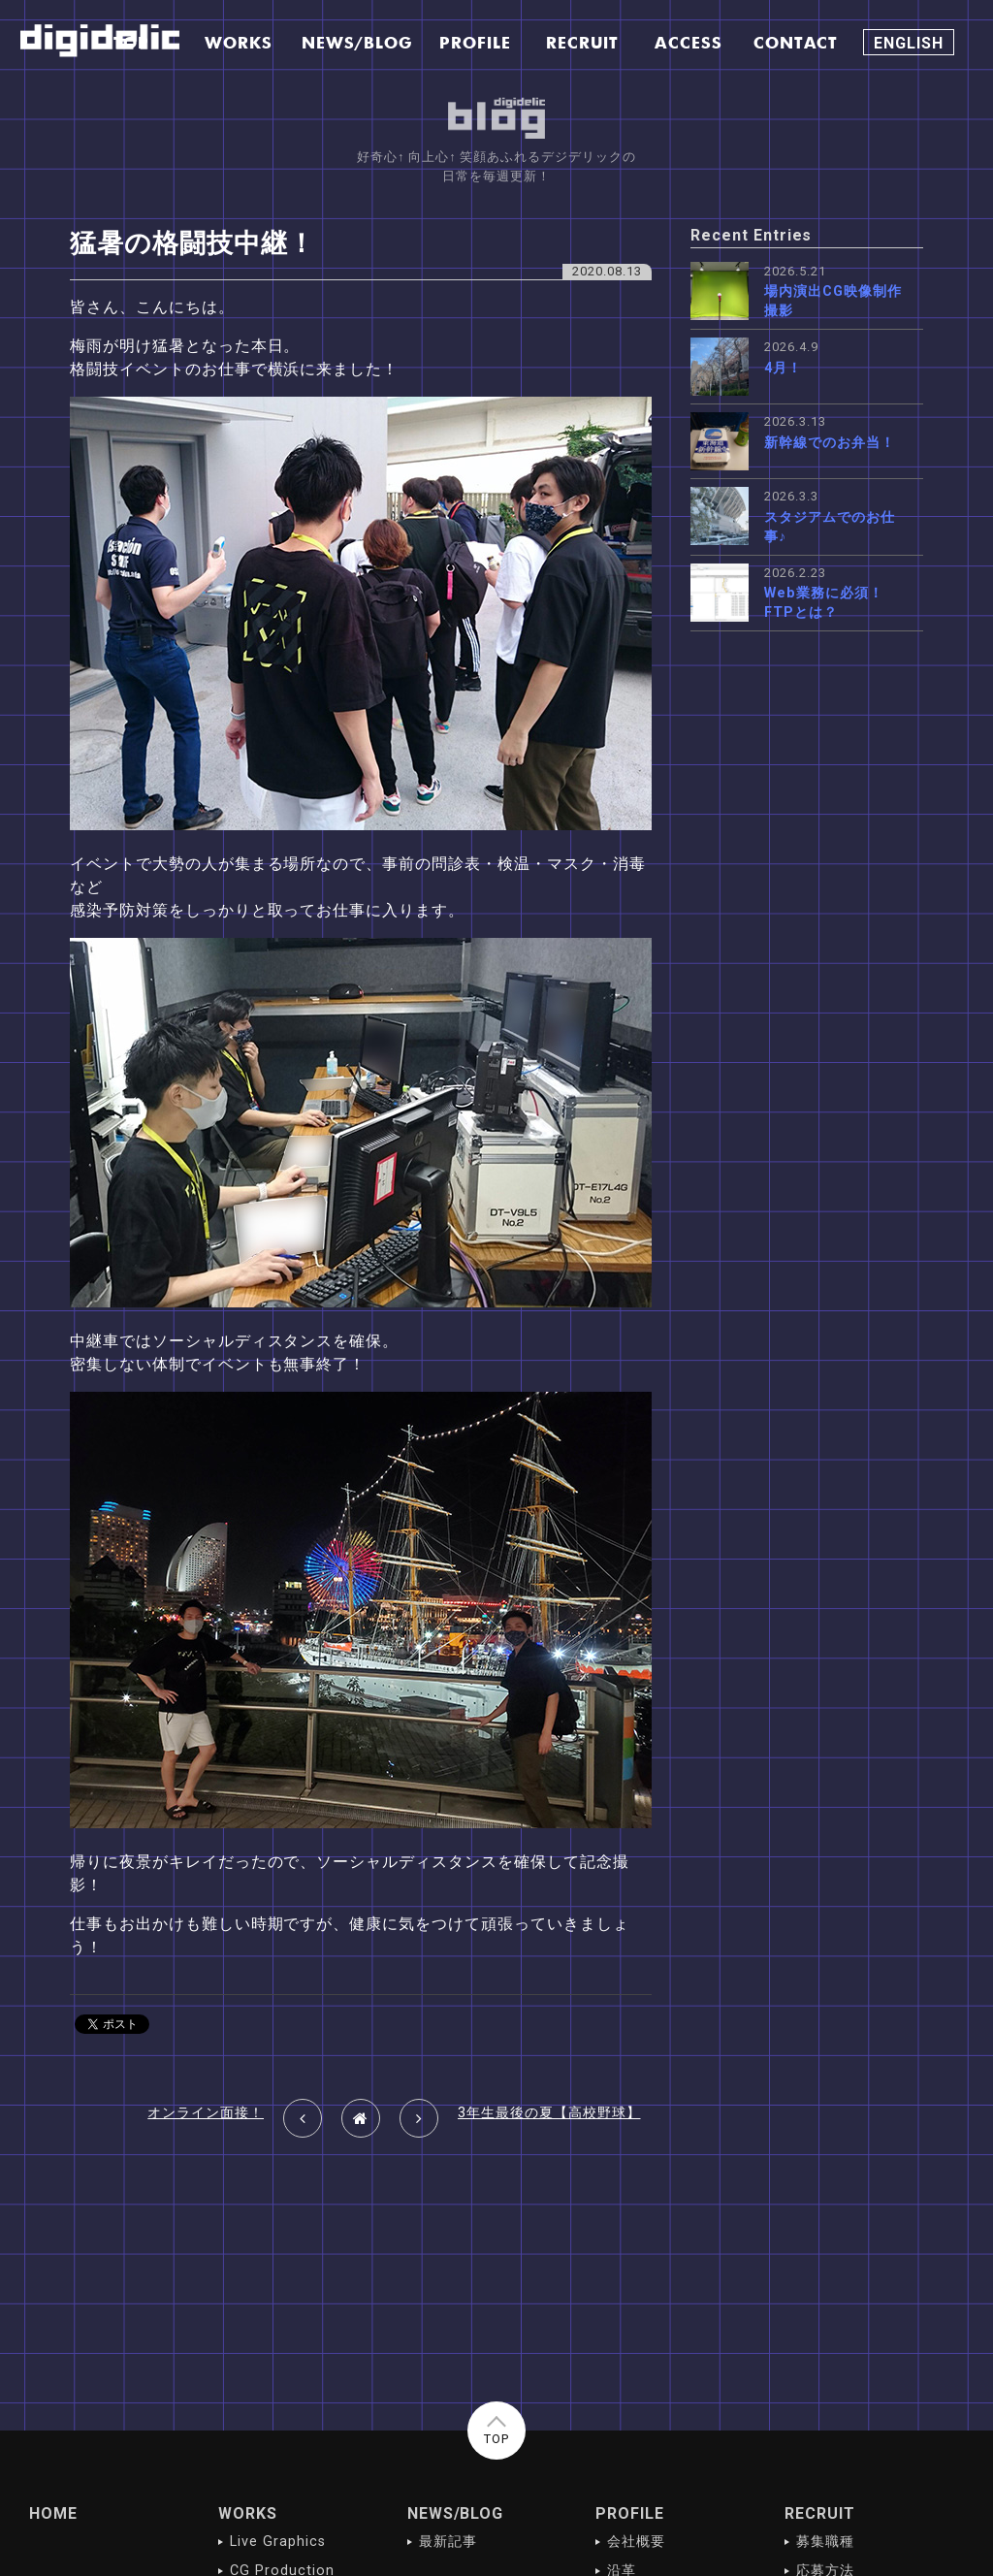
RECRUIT (820, 2513)
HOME (53, 2513)
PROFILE (629, 2513)
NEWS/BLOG (455, 2513)
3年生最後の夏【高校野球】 (549, 2113)
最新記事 (448, 2541)
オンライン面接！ (205, 2113)
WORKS (247, 2513)
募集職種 (825, 2541)
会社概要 (636, 2541)
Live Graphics (277, 2541)
